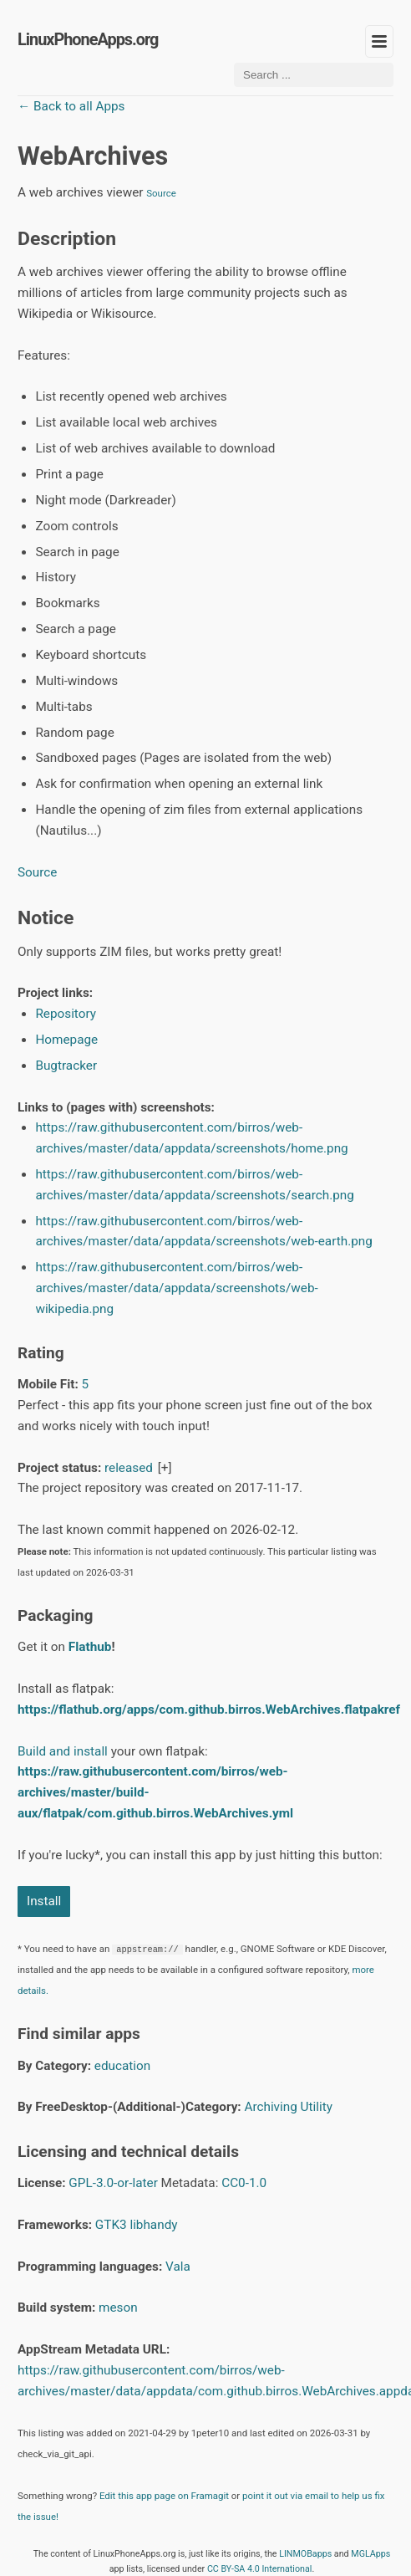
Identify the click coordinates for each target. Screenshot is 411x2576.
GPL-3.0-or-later (112, 2182)
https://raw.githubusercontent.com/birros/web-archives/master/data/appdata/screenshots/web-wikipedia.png (176, 1288)
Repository (65, 1013)
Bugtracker (66, 1065)
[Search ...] (313, 75)
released (128, 1467)
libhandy (153, 2224)
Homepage (66, 1039)
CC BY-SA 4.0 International (259, 2568)
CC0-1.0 (243, 2182)
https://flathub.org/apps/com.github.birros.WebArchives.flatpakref (209, 1709)
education (122, 2065)
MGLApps (370, 2553)
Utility (316, 2106)
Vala (177, 2266)
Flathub (90, 1646)
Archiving (270, 2106)
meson (118, 2307)
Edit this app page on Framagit (164, 2496)
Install (44, 1901)
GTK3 (111, 2224)
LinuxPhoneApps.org (88, 39)
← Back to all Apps (71, 106)
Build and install (63, 1751)
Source (161, 193)
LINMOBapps (305, 2553)
